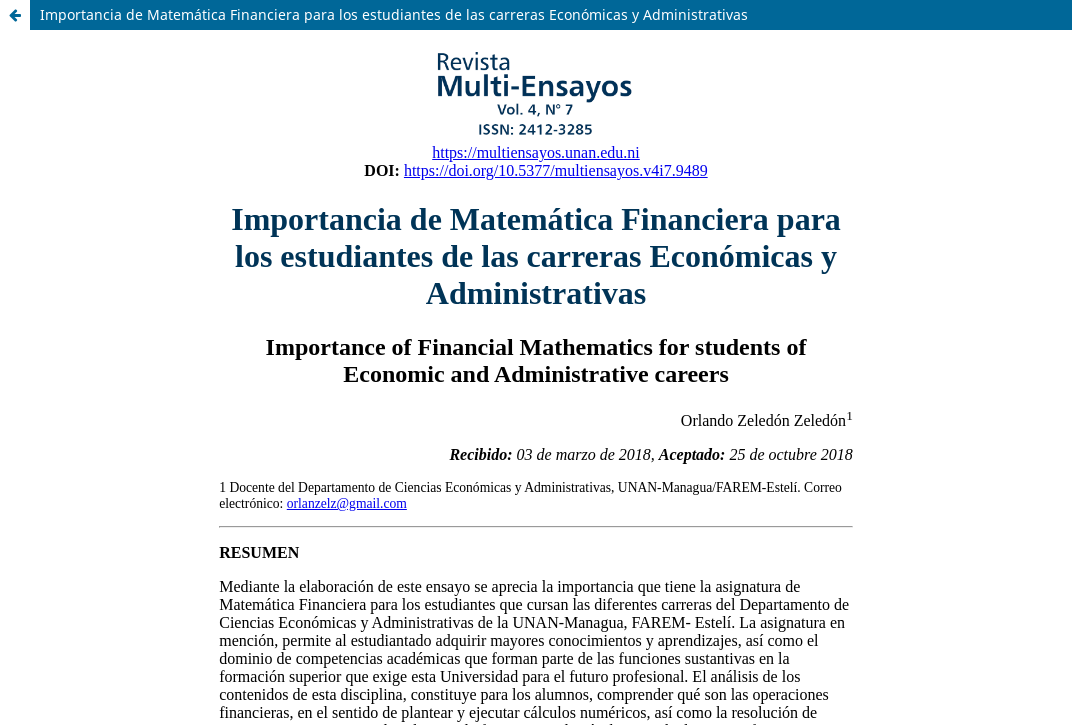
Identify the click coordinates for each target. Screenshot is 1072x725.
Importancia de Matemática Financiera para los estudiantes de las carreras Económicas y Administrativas (394, 14)
